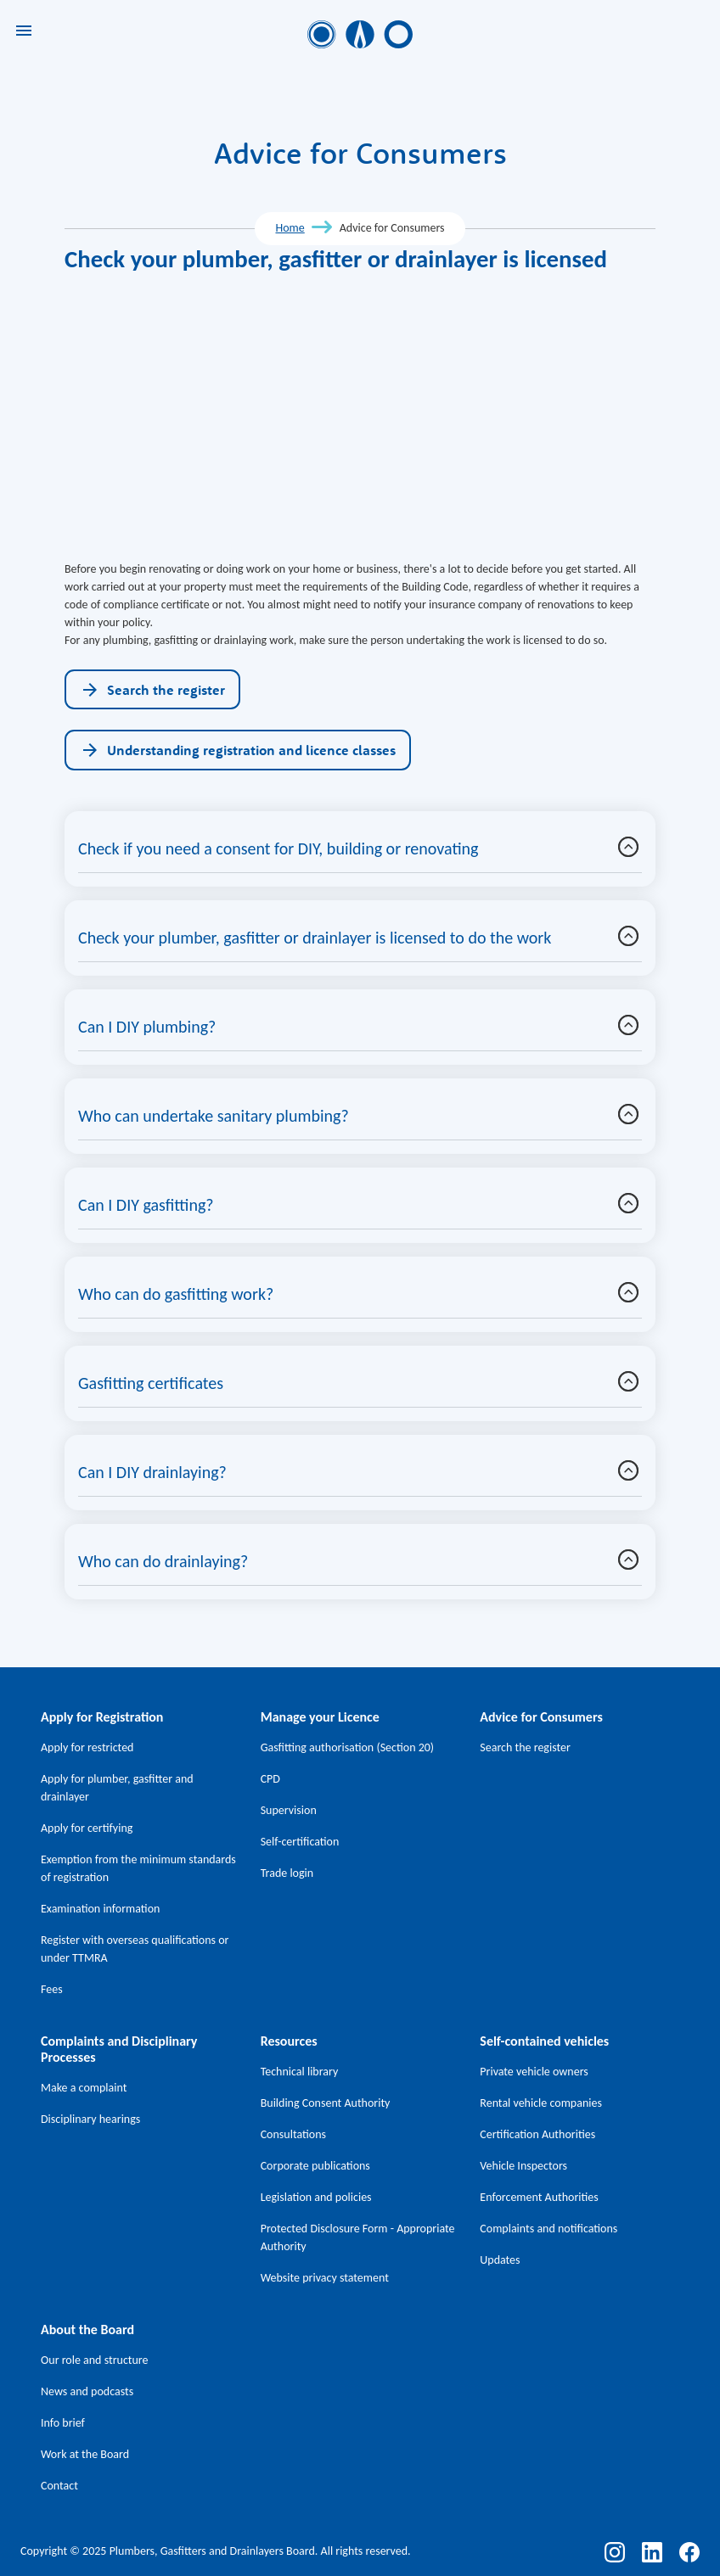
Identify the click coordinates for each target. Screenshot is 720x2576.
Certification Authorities (537, 2134)
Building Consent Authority (326, 2103)
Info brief (63, 2423)
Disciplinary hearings (90, 2119)
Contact (59, 2485)
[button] (628, 847)
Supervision (289, 1810)
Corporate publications (315, 2166)
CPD (270, 1779)
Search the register (152, 690)
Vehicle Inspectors (523, 2166)
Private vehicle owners (534, 2071)
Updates (500, 2260)
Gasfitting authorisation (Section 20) (347, 1747)
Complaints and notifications (548, 2228)
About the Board (87, 2329)
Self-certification (300, 1841)
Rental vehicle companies (541, 2103)
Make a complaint (84, 2087)
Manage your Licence (320, 1717)
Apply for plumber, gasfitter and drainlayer (117, 1788)
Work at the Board (85, 2454)
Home (289, 228)
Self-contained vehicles (544, 2041)
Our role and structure (95, 2360)
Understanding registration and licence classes (238, 750)
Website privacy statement (325, 2278)
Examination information (100, 1908)
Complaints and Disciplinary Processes (119, 2049)
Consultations (293, 2134)
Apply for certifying (86, 1828)
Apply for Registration (102, 1717)
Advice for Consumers (541, 1717)
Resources (289, 2041)
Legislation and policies (316, 2197)
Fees (52, 1989)
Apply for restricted (87, 1747)
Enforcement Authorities (539, 2197)
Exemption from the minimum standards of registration (138, 1868)
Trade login (287, 1873)
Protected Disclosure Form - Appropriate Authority (358, 2237)
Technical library (300, 2071)
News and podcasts (87, 2391)
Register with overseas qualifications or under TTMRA (134, 1949)
